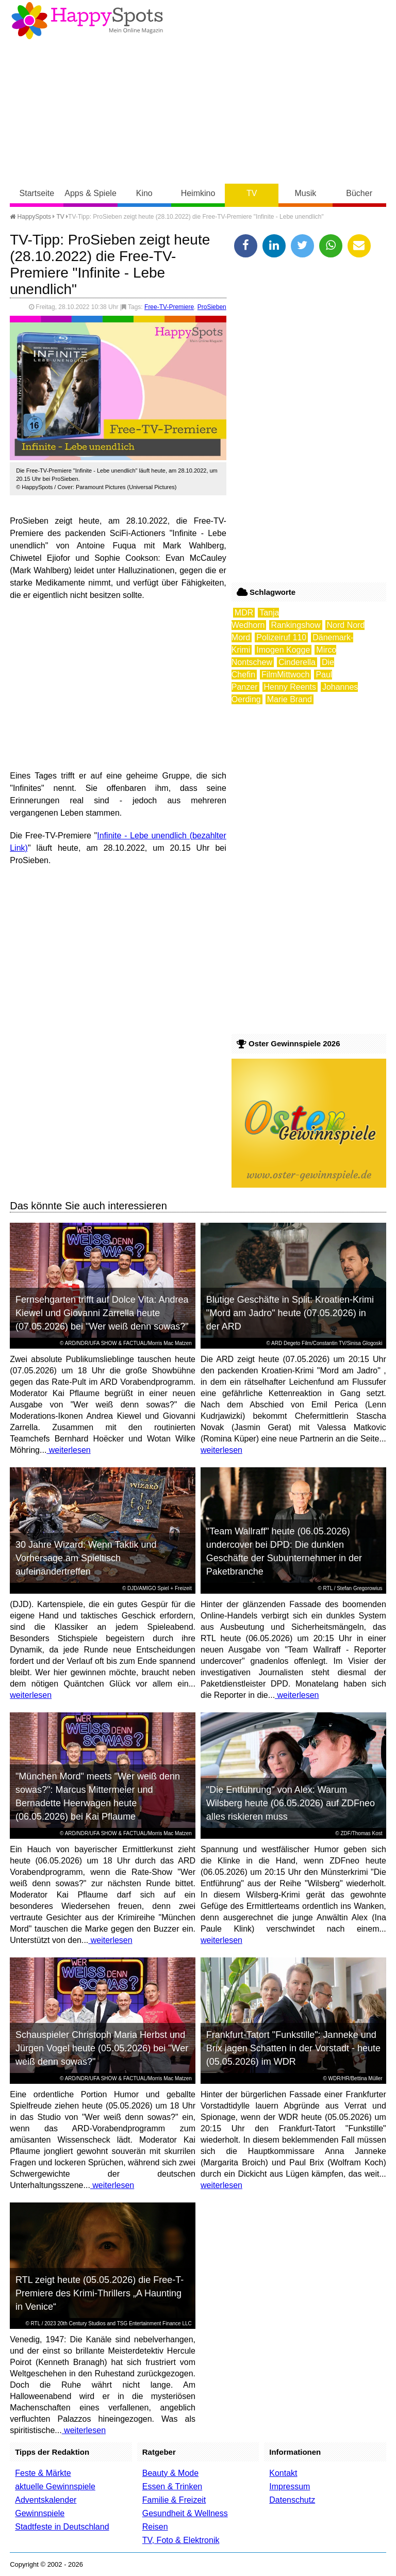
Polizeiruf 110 (281, 637)
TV (251, 193)
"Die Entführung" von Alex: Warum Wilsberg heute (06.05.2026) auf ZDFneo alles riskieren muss (290, 1803)
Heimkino (198, 193)
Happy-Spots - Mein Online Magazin (87, 20)
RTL (328, 1588)
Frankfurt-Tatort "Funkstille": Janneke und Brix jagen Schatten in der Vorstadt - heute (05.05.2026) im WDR (293, 2048)
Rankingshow (295, 625)
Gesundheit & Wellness (185, 2513)
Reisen (155, 2526)
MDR (244, 612)
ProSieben (211, 307)
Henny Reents (290, 687)
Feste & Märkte (43, 2473)
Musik (306, 193)
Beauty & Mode (170, 2473)
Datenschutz (292, 2500)
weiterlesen (68, 1450)
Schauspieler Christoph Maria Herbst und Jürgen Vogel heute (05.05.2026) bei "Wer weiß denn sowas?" (101, 2048)
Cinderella (297, 662)
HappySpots (30, 216)
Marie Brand (289, 699)
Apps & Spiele (90, 193)
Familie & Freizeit (174, 2500)
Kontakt (283, 2473)
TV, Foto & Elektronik (181, 2540)
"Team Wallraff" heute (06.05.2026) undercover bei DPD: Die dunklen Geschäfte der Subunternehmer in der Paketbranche (284, 1551)
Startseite (37, 193)
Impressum (289, 2486)
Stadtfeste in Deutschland (62, 2526)
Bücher (359, 193)
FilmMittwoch (285, 674)
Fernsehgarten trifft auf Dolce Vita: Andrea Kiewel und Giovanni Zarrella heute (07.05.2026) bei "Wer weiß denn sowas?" (102, 1313)
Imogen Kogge (283, 649)
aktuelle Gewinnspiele (55, 2486)
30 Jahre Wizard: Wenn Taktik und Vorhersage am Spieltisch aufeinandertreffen (85, 1558)
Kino (144, 193)
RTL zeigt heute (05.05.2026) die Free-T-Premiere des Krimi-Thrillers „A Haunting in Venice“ (99, 2293)
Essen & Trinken (172, 2486)
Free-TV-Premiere (169, 307)
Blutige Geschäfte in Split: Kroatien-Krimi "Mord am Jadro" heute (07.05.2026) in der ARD (290, 1313)
